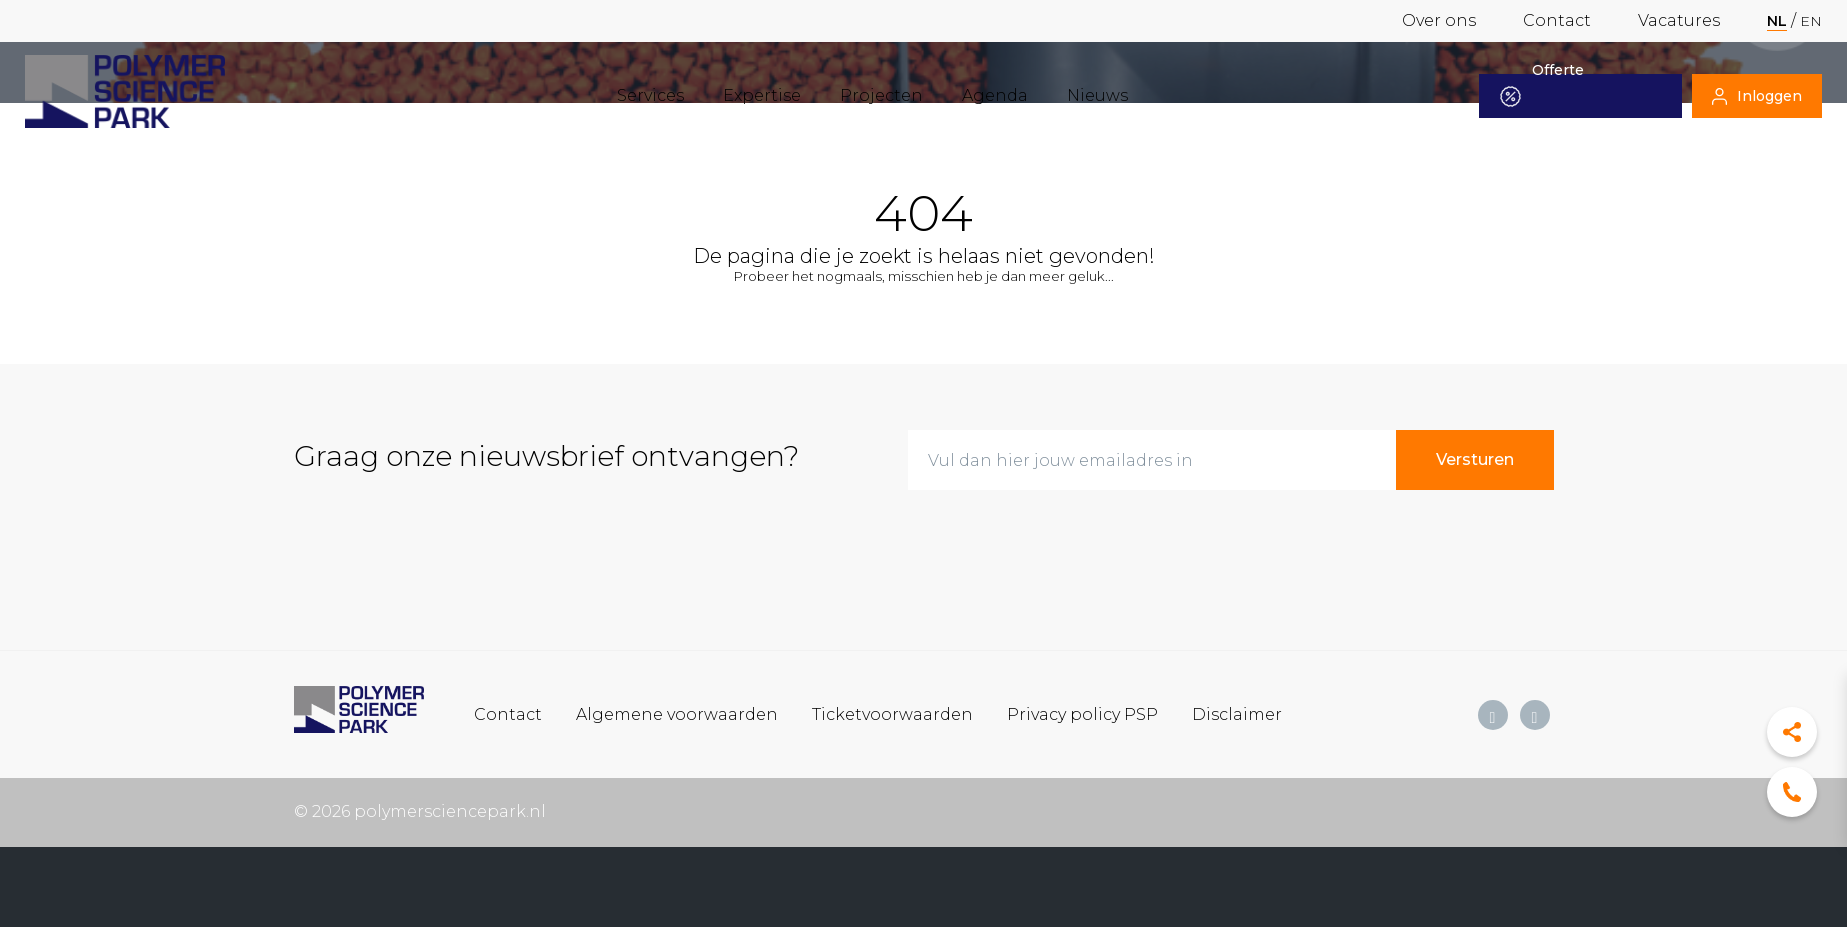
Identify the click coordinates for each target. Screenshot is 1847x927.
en (1811, 21)
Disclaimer (1237, 713)
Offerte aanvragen (1553, 96)
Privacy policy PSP (1082, 713)
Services (650, 95)
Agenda (995, 95)
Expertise (762, 95)
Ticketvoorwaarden (892, 713)
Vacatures (1679, 20)
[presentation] (1060, 545)
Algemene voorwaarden (677, 713)
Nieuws (1097, 95)
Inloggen (1757, 96)
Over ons (1439, 20)
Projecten (881, 95)
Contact (1557, 20)
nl (1777, 21)
